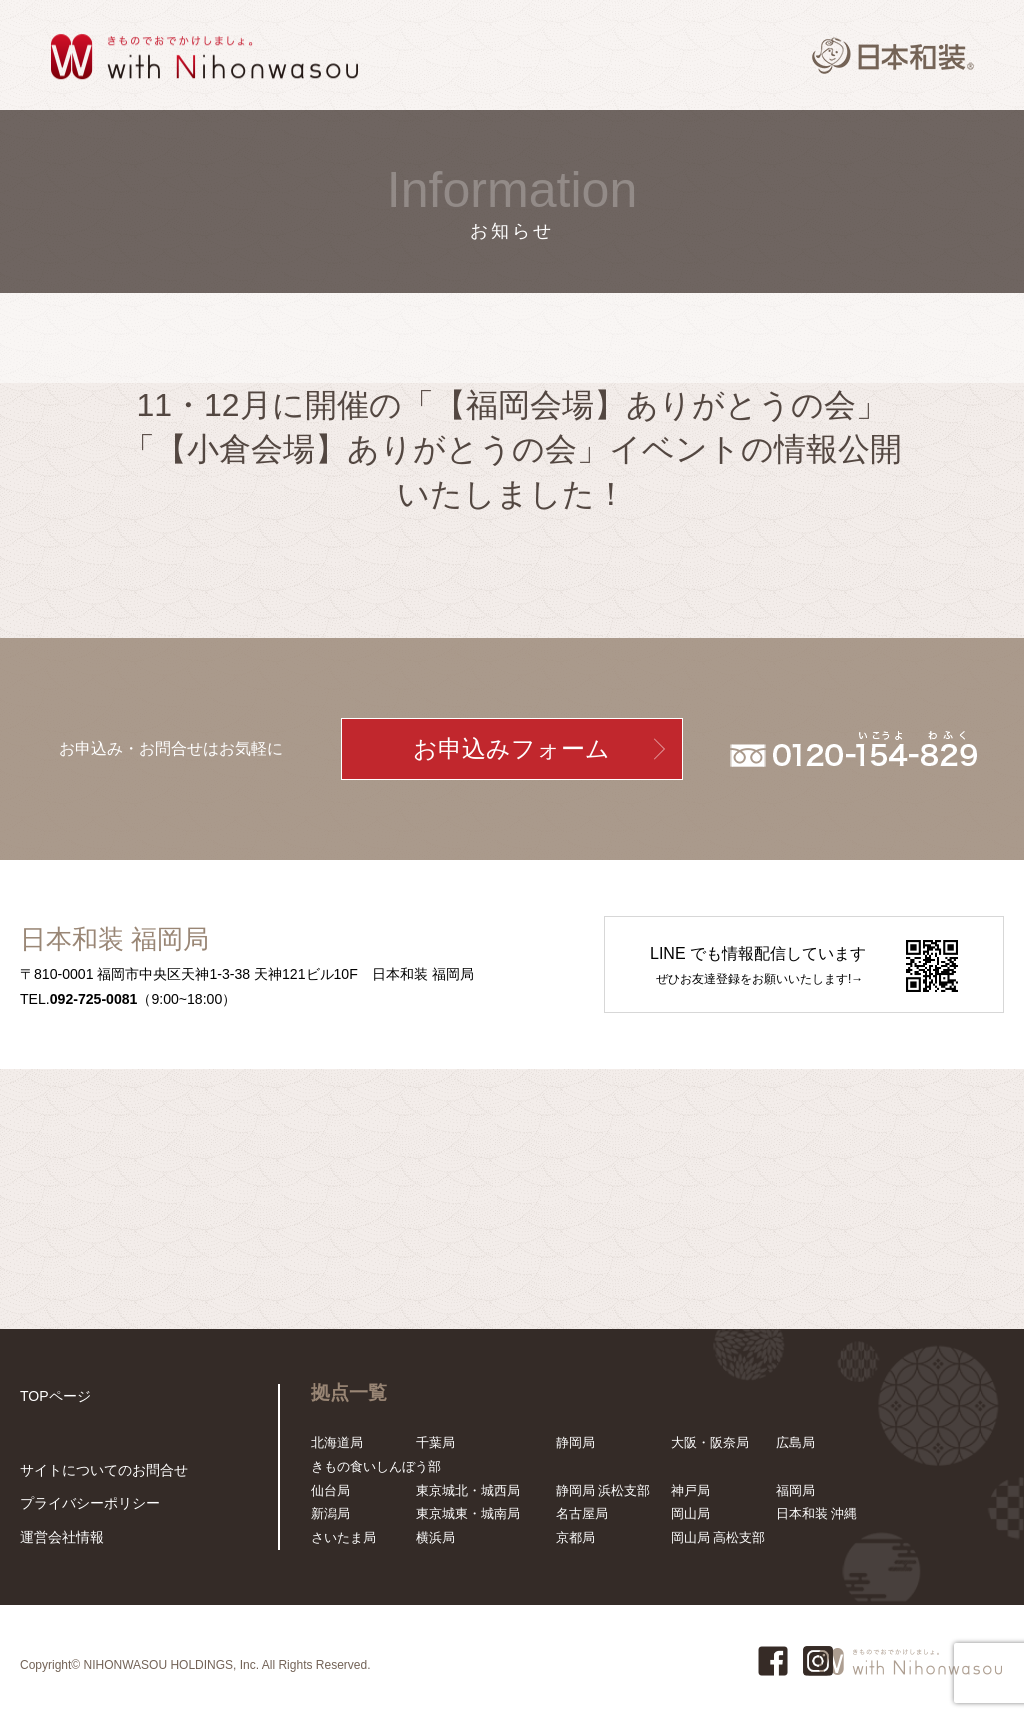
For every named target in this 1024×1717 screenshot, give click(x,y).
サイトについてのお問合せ (98, 1473)
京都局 (575, 1537)
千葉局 (435, 1442)
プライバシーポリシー (85, 1505)
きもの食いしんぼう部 (376, 1466)
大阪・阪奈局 (710, 1442)
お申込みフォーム (511, 749)
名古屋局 (582, 1513)
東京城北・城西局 (468, 1490)
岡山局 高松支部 (718, 1537)
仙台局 (330, 1490)
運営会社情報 (59, 1537)
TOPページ (53, 1395)
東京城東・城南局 (468, 1513)
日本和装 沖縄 (817, 1513)
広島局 (795, 1442)
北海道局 (337, 1442)
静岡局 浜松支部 (603, 1490)
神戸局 (690, 1490)
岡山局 (690, 1513)
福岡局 (795, 1490)
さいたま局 (343, 1537)
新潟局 (330, 1513)
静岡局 (575, 1442)
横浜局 (435, 1537)
